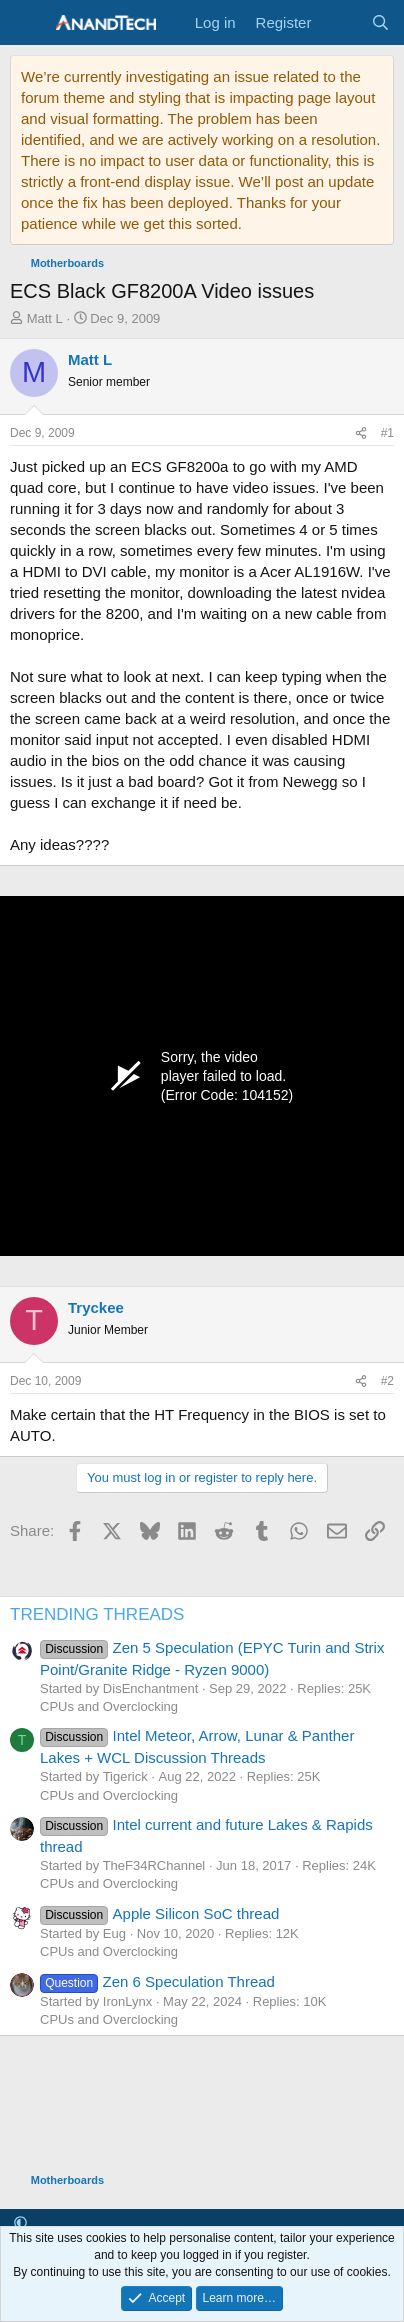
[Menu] (27, 23)
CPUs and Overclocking (109, 1706)
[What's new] (340, 22)
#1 (387, 433)
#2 (387, 1381)
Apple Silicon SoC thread (159, 1913)
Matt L (45, 318)
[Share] (361, 433)
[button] (20, 2223)
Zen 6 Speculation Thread (157, 1981)
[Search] (380, 22)
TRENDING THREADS (97, 1614)
